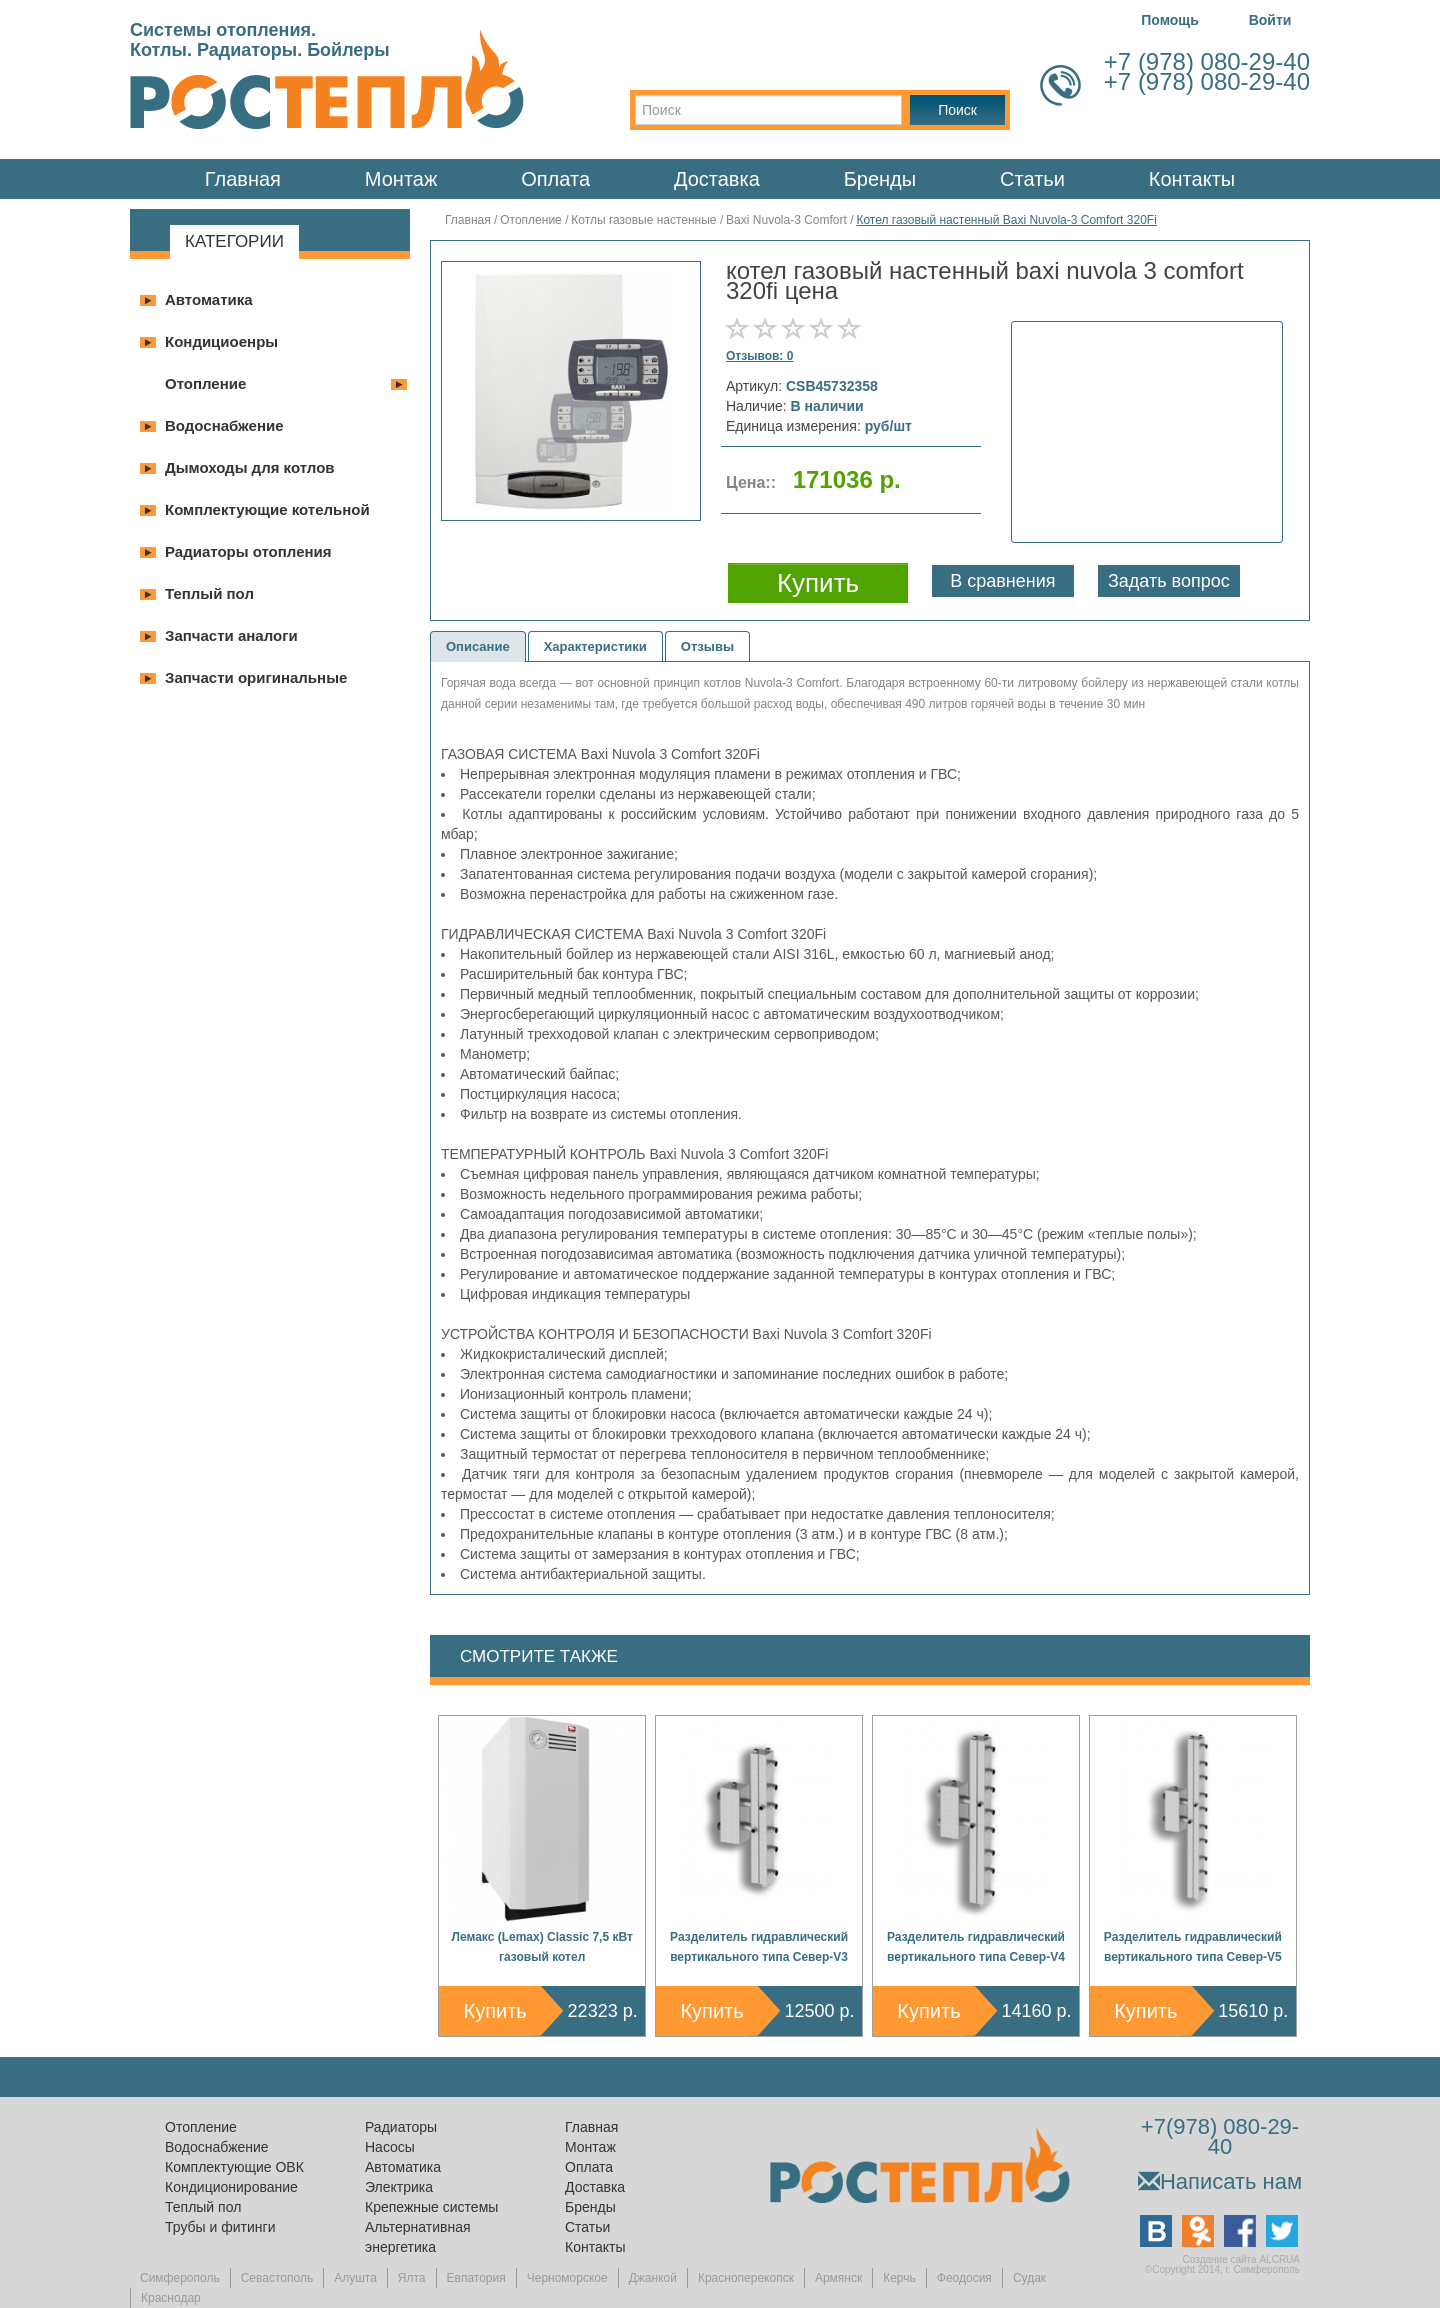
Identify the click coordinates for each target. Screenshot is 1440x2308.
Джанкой (653, 2278)
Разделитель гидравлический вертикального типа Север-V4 (976, 1947)
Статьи (1032, 179)
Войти (1270, 20)
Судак (1029, 2278)
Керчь (899, 2278)
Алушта (355, 2278)
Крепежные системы (431, 2207)
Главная (243, 179)
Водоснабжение (224, 425)
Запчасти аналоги (231, 635)
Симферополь (180, 2278)
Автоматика (209, 299)
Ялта (412, 2278)
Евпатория (476, 2278)
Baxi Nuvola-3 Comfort (786, 220)
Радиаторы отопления (248, 551)
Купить (495, 2011)
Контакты (1192, 179)
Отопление (205, 383)
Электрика (399, 2187)
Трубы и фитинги (220, 2227)
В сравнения (1002, 581)
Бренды (880, 179)
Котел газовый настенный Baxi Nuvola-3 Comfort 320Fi (1006, 220)
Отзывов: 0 (759, 356)
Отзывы (707, 646)
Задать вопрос (1169, 581)
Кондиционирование (231, 2187)
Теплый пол (209, 593)
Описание (478, 646)
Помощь (1170, 20)
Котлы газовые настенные (643, 220)
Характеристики (595, 646)
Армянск (838, 2278)
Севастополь (277, 2278)
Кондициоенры (221, 341)
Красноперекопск (746, 2278)
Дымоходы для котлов (250, 467)
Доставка (717, 179)
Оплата (555, 179)
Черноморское (567, 2278)
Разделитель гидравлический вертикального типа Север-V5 (1193, 1947)
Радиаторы (401, 2127)
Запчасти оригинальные (256, 677)
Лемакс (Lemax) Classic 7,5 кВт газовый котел (542, 1947)
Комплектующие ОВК (234, 2167)
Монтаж (401, 179)
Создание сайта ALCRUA (1241, 2259)
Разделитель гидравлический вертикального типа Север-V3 (759, 1947)
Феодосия (964, 2278)
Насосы (390, 2147)
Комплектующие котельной (267, 509)
